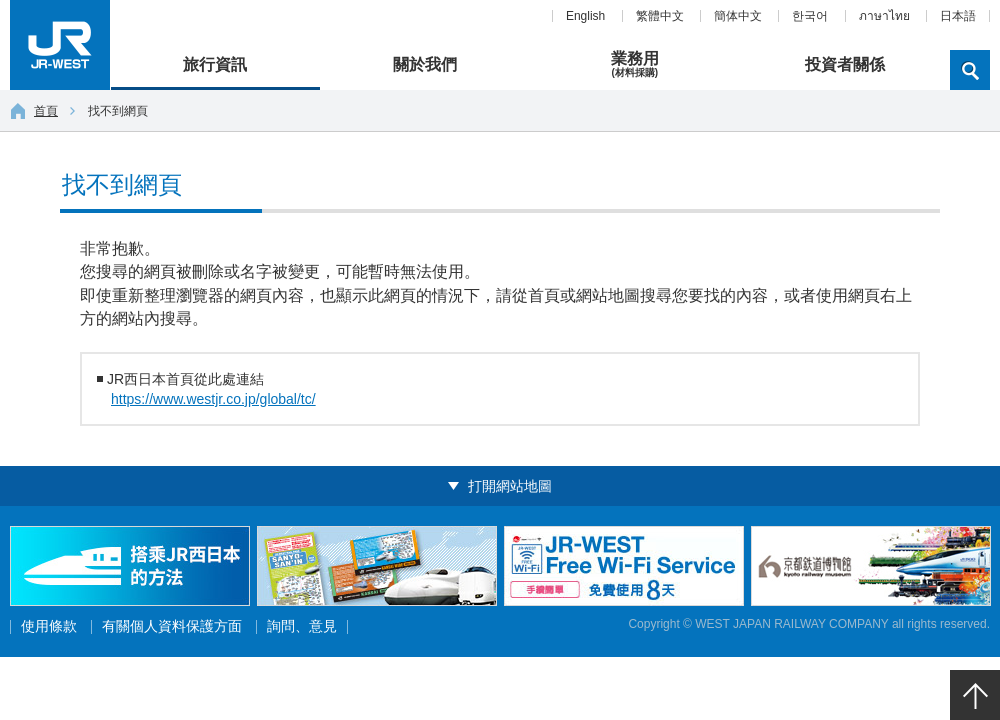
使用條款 (49, 626)
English (585, 16)
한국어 (810, 16)
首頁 (34, 111)
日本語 (958, 16)
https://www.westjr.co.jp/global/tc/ (213, 399)
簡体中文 (738, 16)
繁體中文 (660, 16)
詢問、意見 (302, 626)
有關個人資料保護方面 (172, 626)
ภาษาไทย (884, 16)
